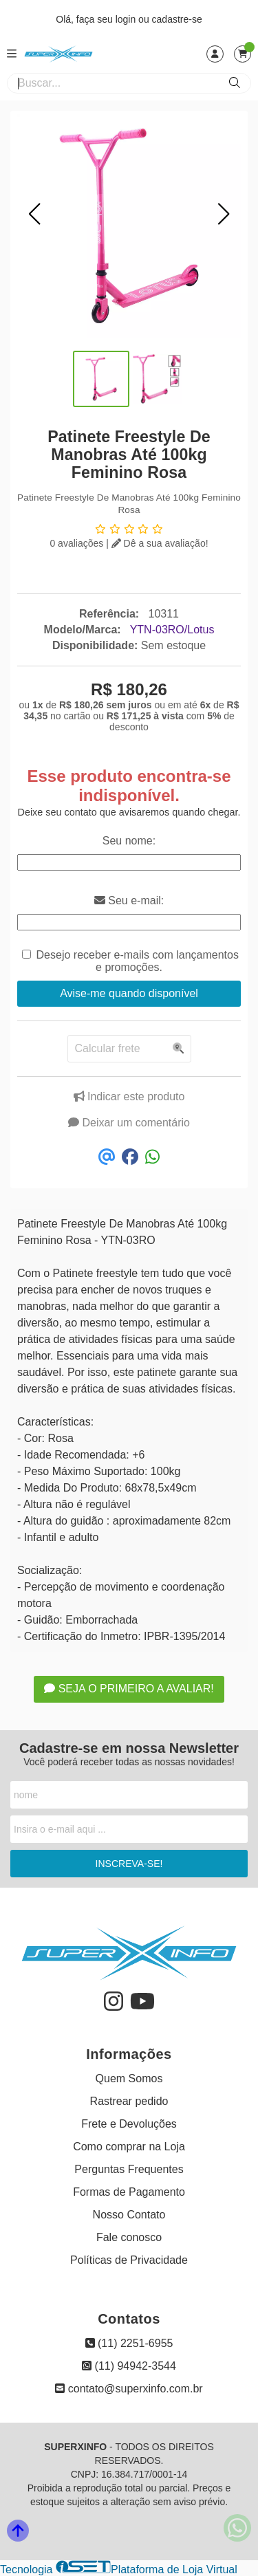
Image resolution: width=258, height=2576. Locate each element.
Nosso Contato (129, 2214)
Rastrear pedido (129, 2101)
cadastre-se (177, 19)
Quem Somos (129, 2078)
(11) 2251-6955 (129, 2343)
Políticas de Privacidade (129, 2260)
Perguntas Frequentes (128, 2169)
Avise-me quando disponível (129, 993)
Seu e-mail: (129, 900)
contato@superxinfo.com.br (128, 2388)
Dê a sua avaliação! (159, 543)
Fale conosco (129, 2237)
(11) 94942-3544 (129, 2366)
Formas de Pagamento (129, 2192)
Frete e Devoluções (129, 2124)
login (127, 19)
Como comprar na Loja (129, 2146)
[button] (34, 214)
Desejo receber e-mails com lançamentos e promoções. (137, 961)
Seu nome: (129, 841)
